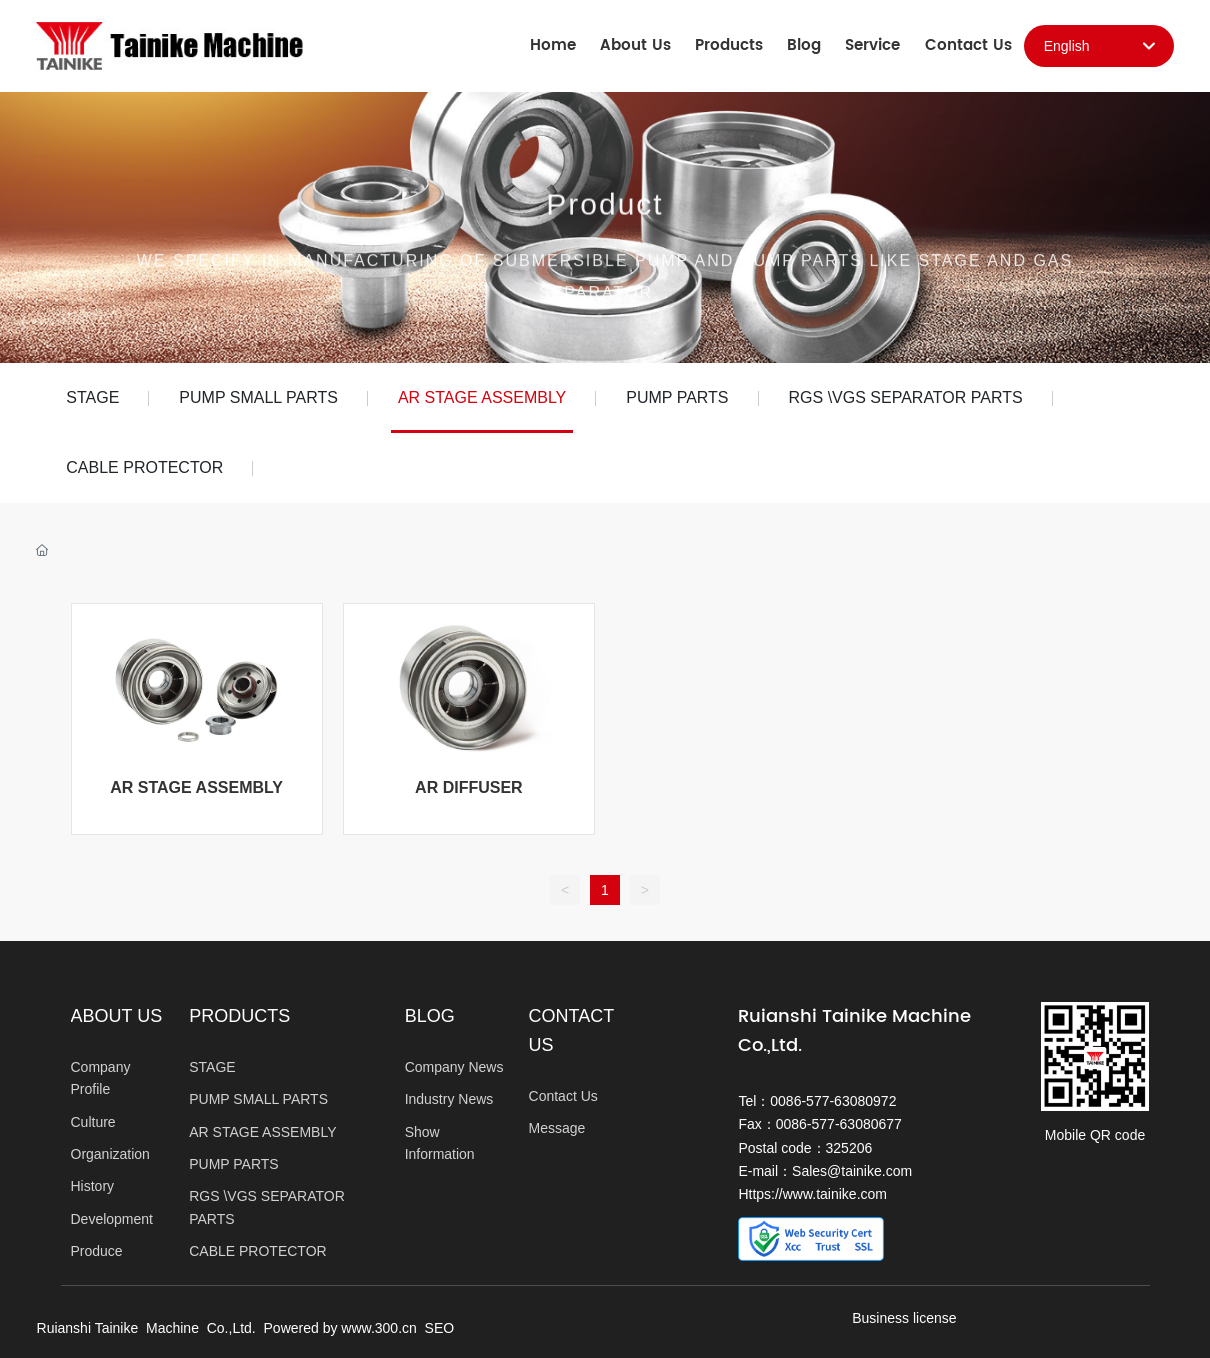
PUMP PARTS (677, 397)
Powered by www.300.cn (340, 1328)
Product (604, 217)
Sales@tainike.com (852, 1171)
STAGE (92, 397)
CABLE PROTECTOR (144, 467)
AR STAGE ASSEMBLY (482, 397)
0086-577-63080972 (833, 1101)
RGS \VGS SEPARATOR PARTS (906, 397)
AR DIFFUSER (469, 787)
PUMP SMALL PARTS (258, 397)
